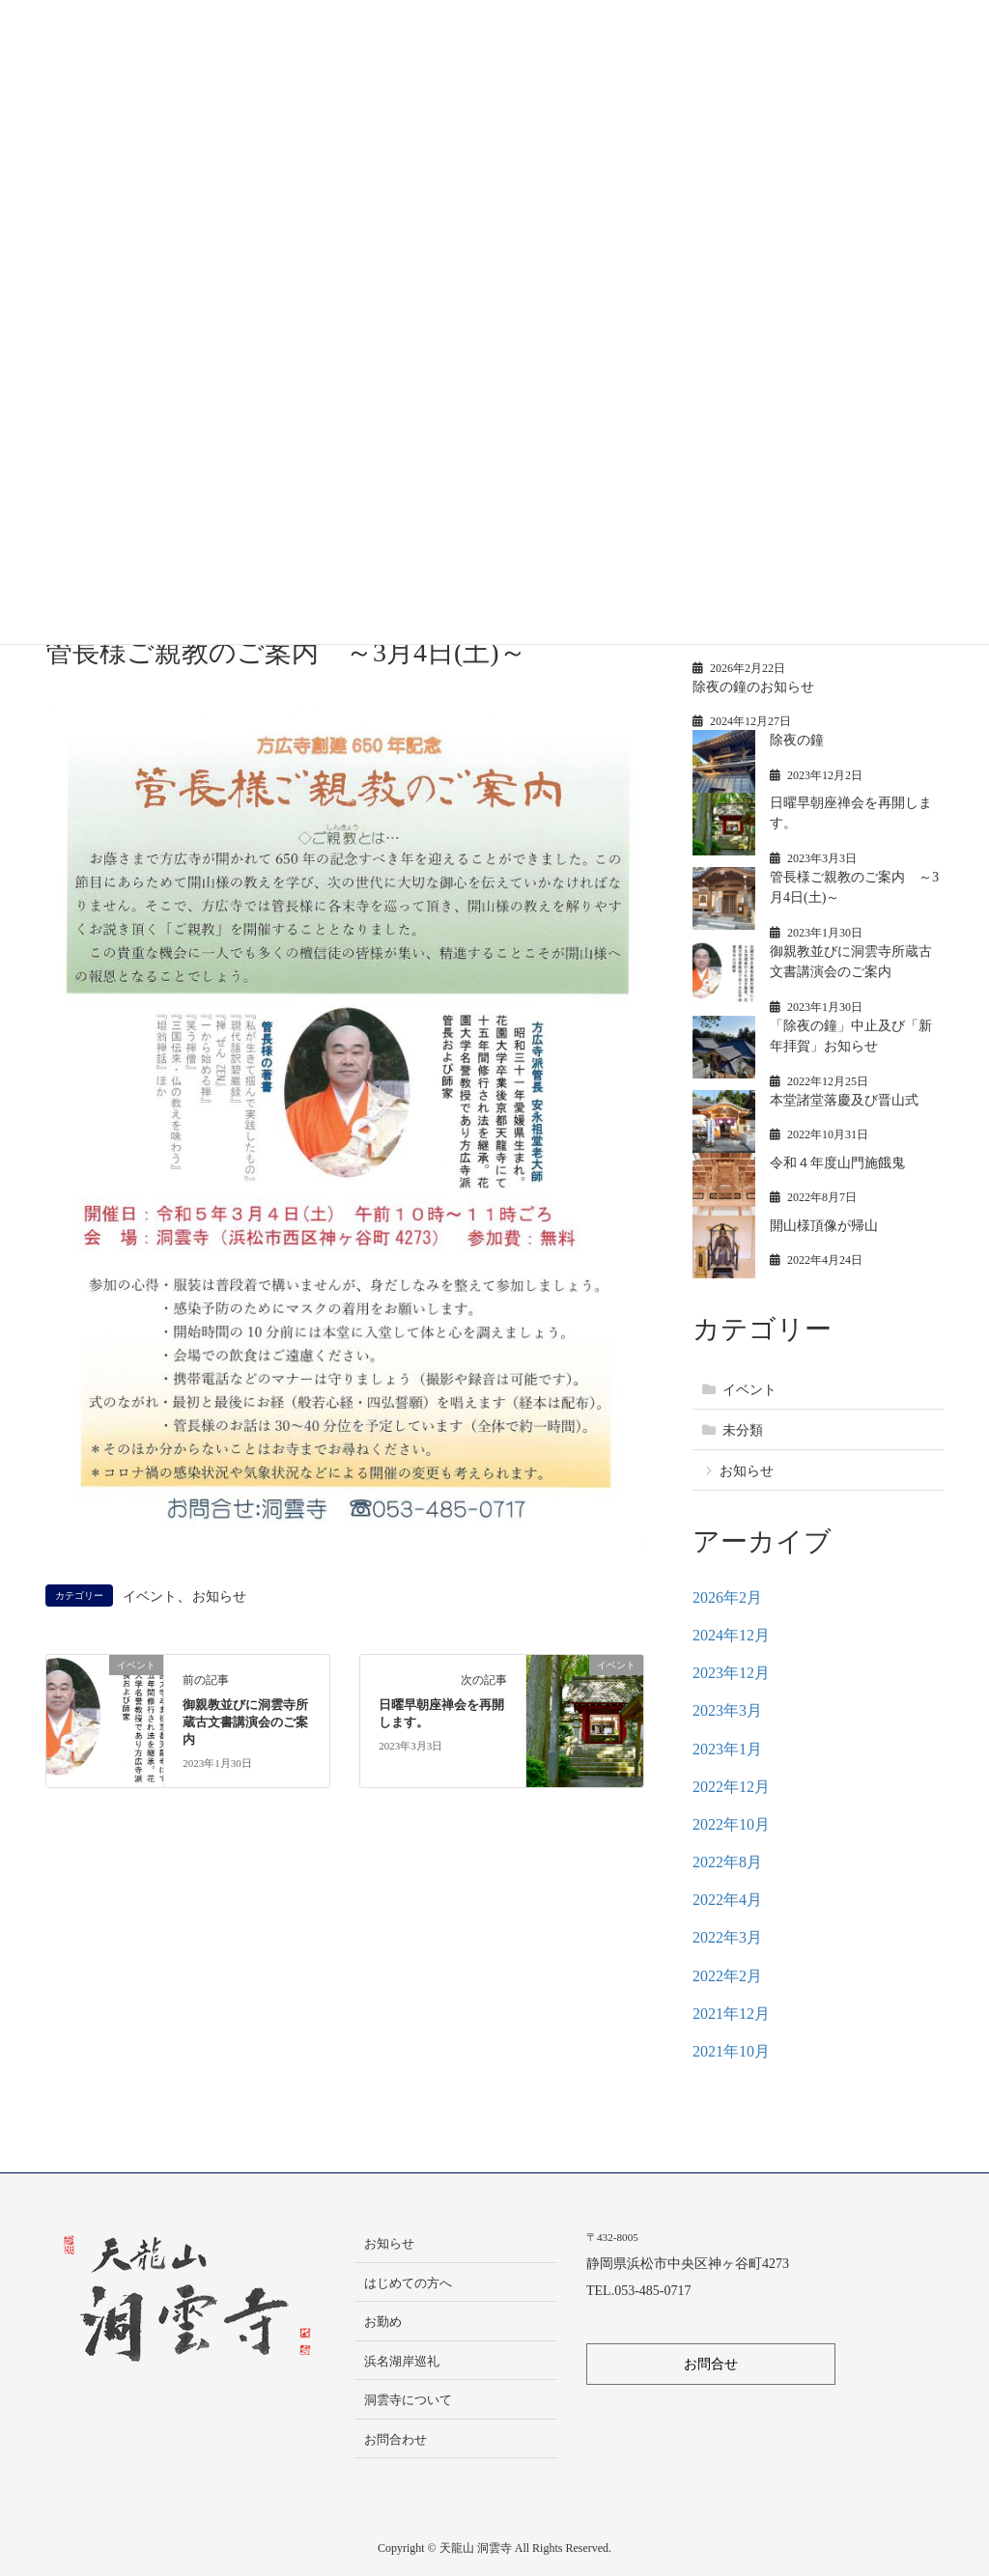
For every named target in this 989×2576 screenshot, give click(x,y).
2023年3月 (727, 1710)
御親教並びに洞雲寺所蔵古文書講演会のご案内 (245, 1722)
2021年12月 (731, 2013)
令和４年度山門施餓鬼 (837, 1163)
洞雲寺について (408, 2400)
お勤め (383, 2321)
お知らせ (219, 1596)
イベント (150, 1596)
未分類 (742, 1430)
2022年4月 (727, 1899)
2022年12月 (731, 1786)
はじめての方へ (408, 2283)
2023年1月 (727, 1749)
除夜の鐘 (797, 740)
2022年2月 (727, 1976)
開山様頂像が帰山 (824, 1225)
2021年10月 (731, 2051)
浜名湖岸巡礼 (401, 2361)
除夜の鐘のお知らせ (753, 687)
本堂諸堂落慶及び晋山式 (844, 1100)
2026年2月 (727, 1597)
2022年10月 (731, 1824)
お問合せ (711, 2364)
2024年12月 (731, 1635)
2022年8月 (727, 1862)
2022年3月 (727, 1937)
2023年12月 (731, 1673)
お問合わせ (395, 2439)
